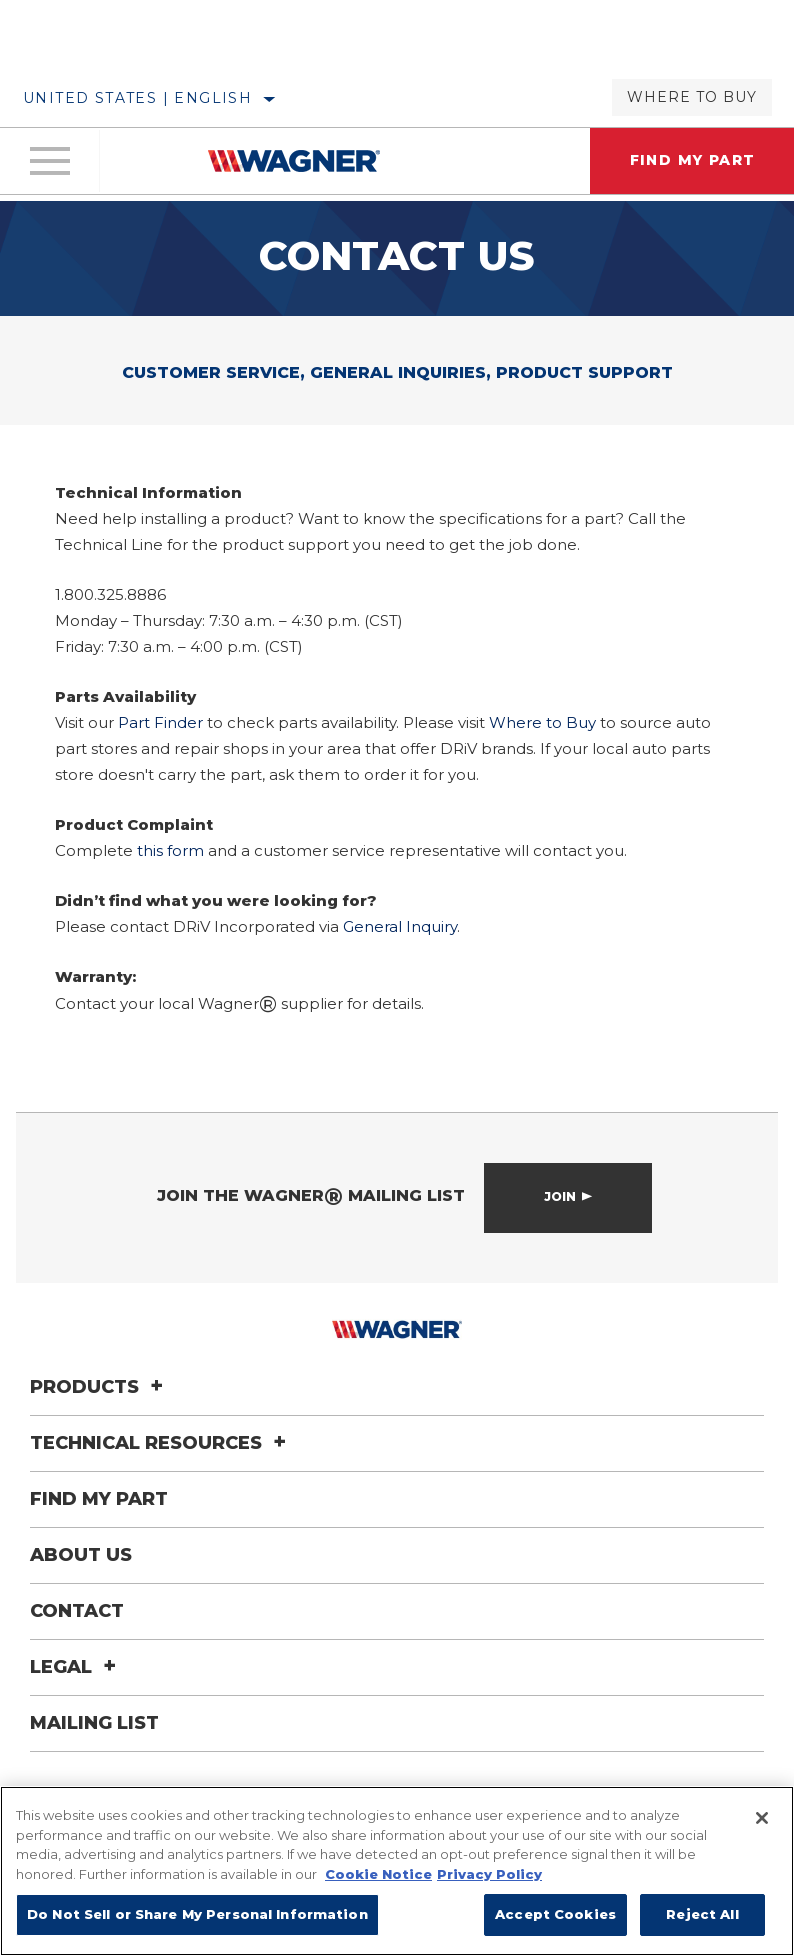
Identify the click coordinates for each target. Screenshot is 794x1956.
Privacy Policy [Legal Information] (489, 1874)
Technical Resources (161, 1442)
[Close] (762, 1818)
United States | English (137, 98)
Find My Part (99, 1498)
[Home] (294, 161)
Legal (76, 1666)
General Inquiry (400, 926)
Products (99, 1386)
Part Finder (160, 722)
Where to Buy (692, 97)
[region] (397, 1871)
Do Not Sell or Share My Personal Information (197, 1914)
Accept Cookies (555, 1914)
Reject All (702, 1914)
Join (560, 1196)
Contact (77, 1610)
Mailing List (94, 1722)
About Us (81, 1554)
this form (170, 850)
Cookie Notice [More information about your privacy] (378, 1874)
